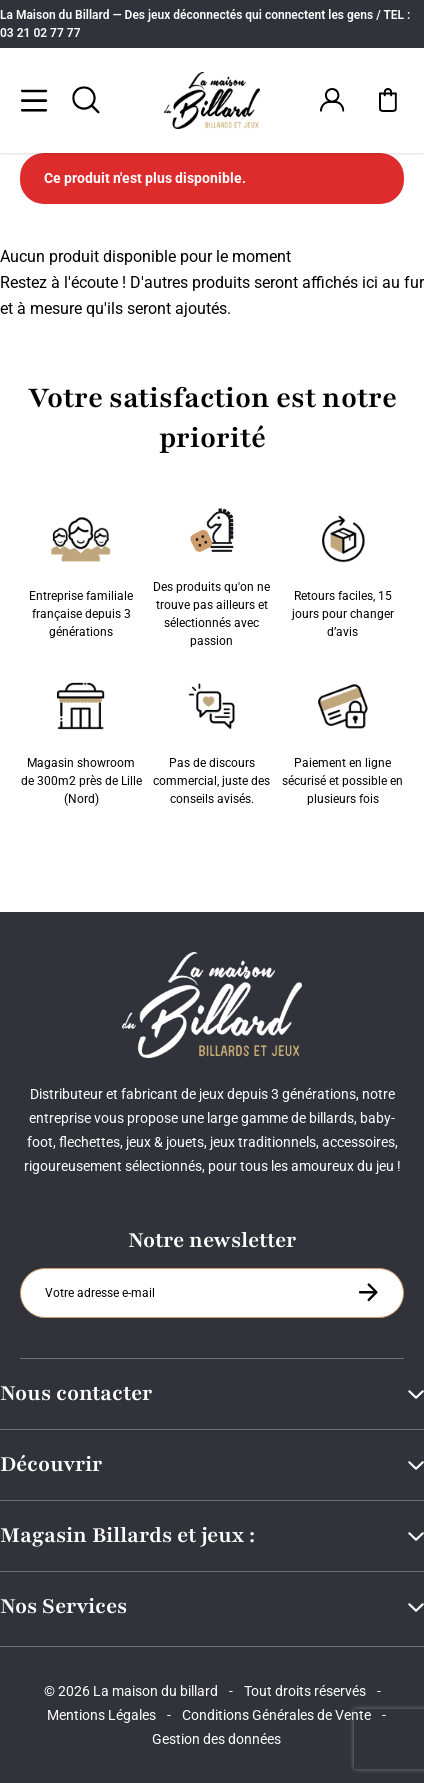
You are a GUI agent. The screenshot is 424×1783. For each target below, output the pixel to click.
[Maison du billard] (212, 100)
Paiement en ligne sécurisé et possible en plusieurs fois (342, 740)
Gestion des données (216, 1739)
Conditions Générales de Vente (276, 1715)
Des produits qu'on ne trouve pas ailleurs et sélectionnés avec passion (211, 573)
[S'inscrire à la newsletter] (368, 1292)
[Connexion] (332, 100)
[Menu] (34, 100)
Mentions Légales (101, 1715)
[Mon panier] (388, 100)
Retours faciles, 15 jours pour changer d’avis (343, 573)
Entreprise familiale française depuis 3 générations (81, 573)
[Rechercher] (86, 100)
